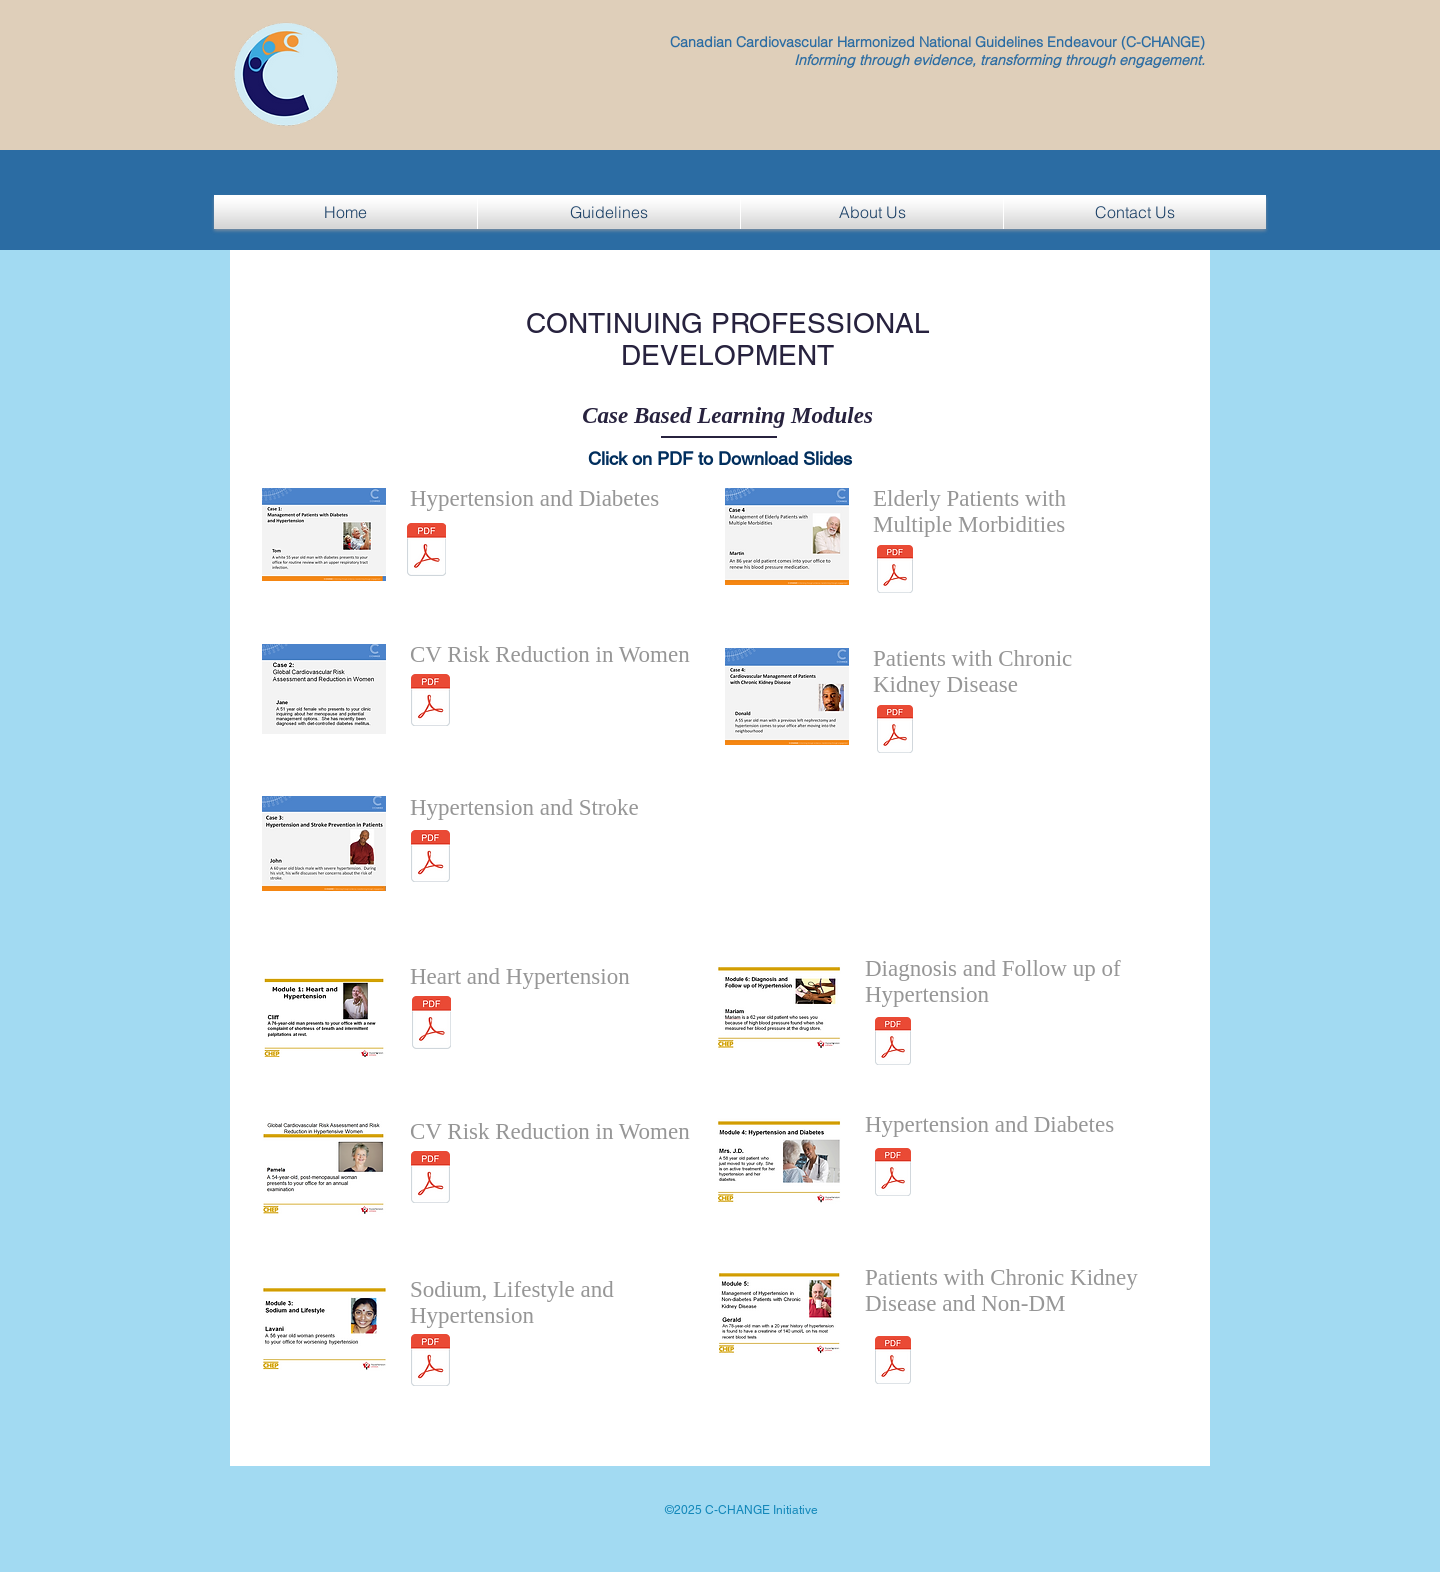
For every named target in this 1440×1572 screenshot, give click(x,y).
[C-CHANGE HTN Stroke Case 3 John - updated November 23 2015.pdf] (430, 858)
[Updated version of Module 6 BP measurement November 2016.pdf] (893, 1043)
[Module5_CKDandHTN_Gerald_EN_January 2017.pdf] (893, 1362)
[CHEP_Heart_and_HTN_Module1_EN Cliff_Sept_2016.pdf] (431, 1025)
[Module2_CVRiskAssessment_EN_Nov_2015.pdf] (430, 702)
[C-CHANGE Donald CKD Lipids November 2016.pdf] (895, 731)
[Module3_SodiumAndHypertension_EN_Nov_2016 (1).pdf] (430, 1362)
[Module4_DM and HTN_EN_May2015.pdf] (893, 1174)
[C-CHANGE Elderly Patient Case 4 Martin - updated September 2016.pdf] (895, 571)
